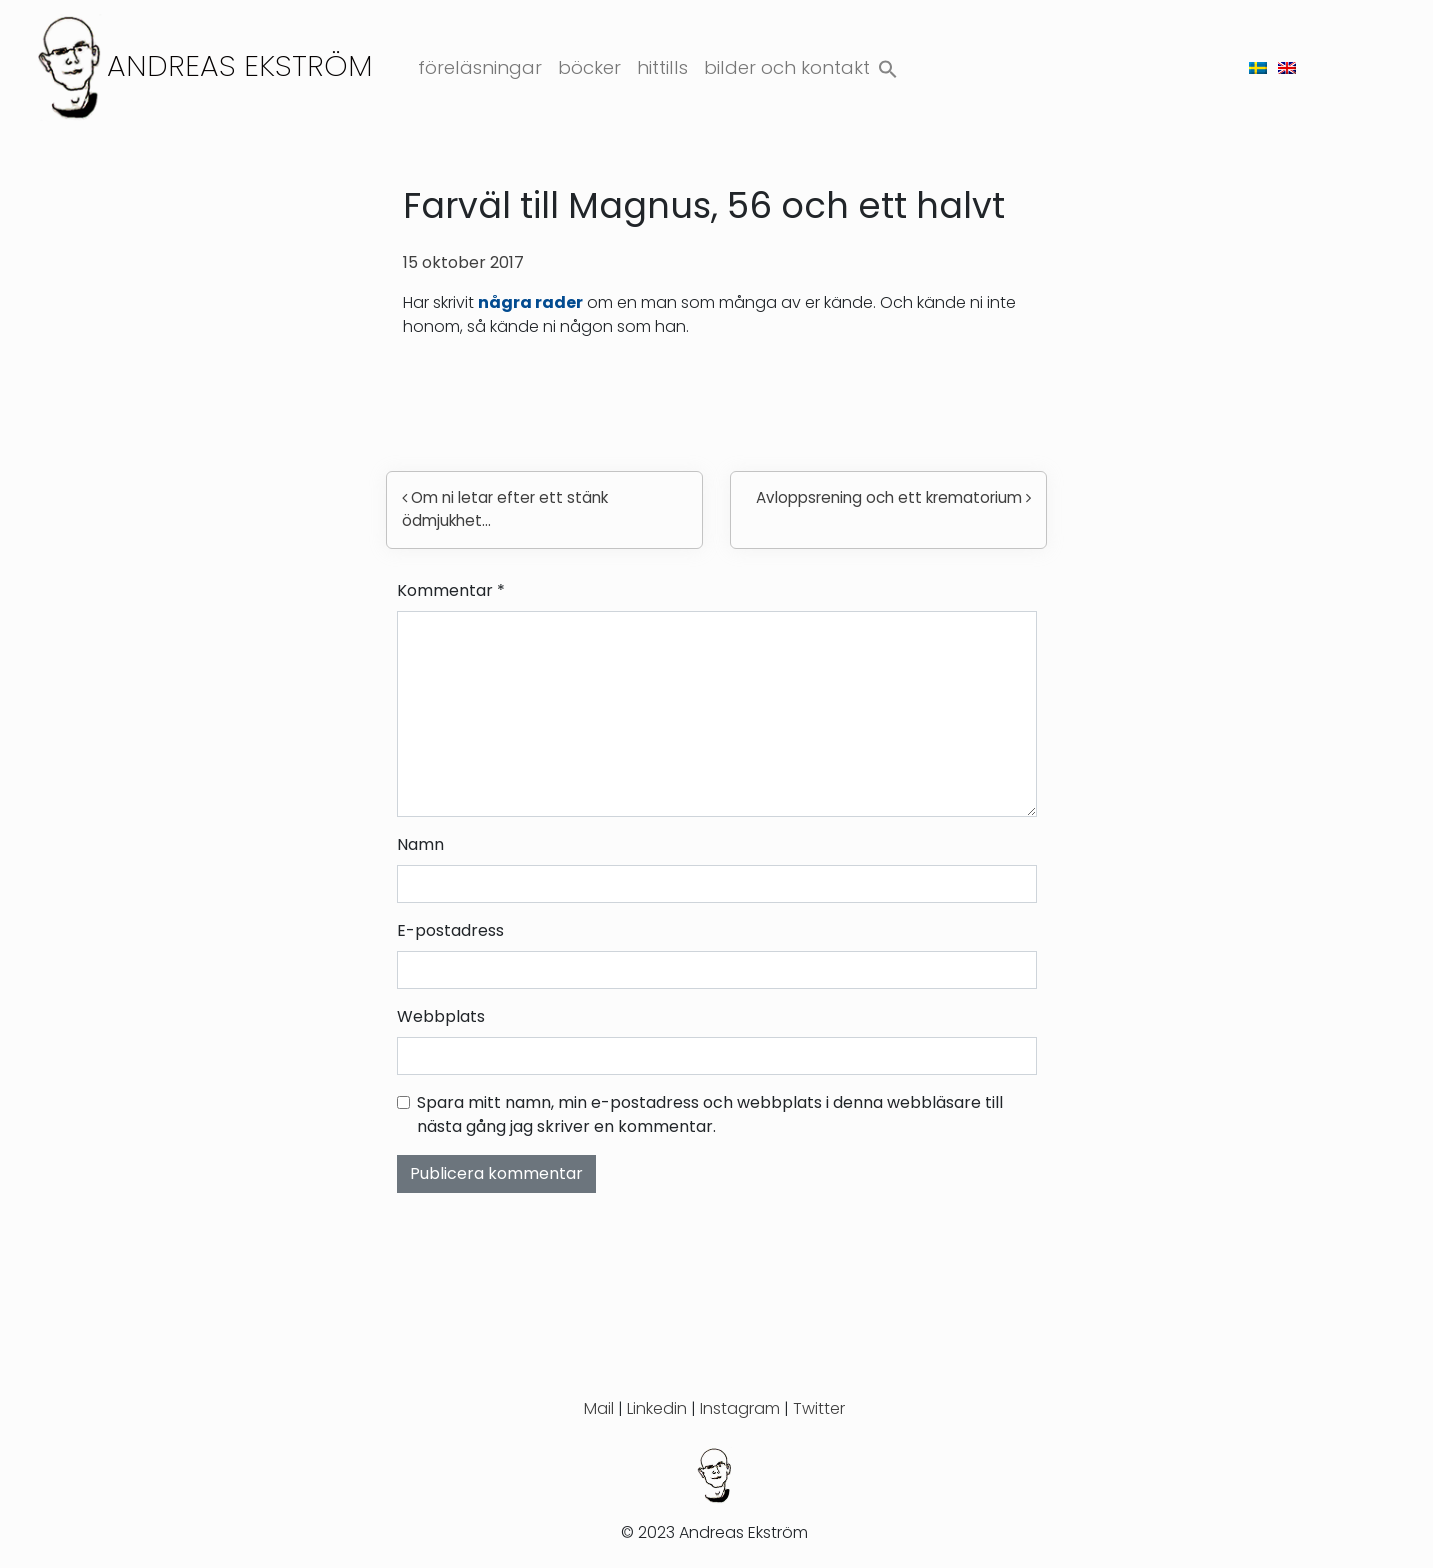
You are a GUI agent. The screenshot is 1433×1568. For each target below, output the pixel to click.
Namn (420, 844)
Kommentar (451, 590)
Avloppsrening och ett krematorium (893, 497)
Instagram (740, 1408)
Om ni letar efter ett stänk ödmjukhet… (505, 509)
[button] (888, 64)
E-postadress (450, 930)
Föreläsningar (480, 67)
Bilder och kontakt (787, 67)
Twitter (819, 1408)
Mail (599, 1408)
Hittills (662, 67)
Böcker (589, 67)
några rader (530, 302)
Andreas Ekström (240, 65)
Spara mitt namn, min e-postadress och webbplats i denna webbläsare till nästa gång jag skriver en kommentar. (710, 1114)
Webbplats (441, 1016)
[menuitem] (1258, 67)
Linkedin (657, 1408)
